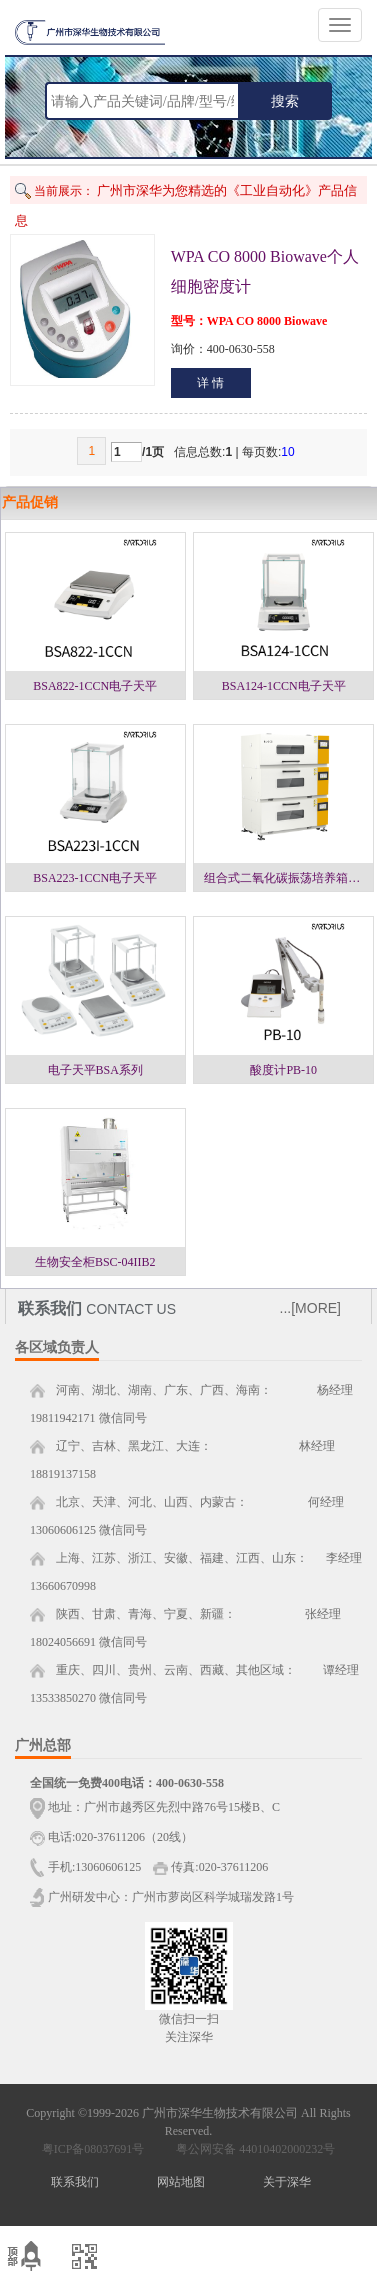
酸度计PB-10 (283, 1070)
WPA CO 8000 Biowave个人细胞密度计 (265, 271)
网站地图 (181, 2182)
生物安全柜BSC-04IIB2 (95, 1262)
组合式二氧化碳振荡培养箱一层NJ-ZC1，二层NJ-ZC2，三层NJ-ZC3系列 (288, 878)
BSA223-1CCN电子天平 (95, 878)
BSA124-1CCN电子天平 (284, 686)
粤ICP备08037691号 (93, 2149)
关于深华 (287, 2182)
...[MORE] (310, 1308)
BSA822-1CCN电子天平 (95, 686)
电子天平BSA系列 (95, 1070)
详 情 (210, 383)
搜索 (285, 101)
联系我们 (75, 2182)
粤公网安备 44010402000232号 (251, 2149)
